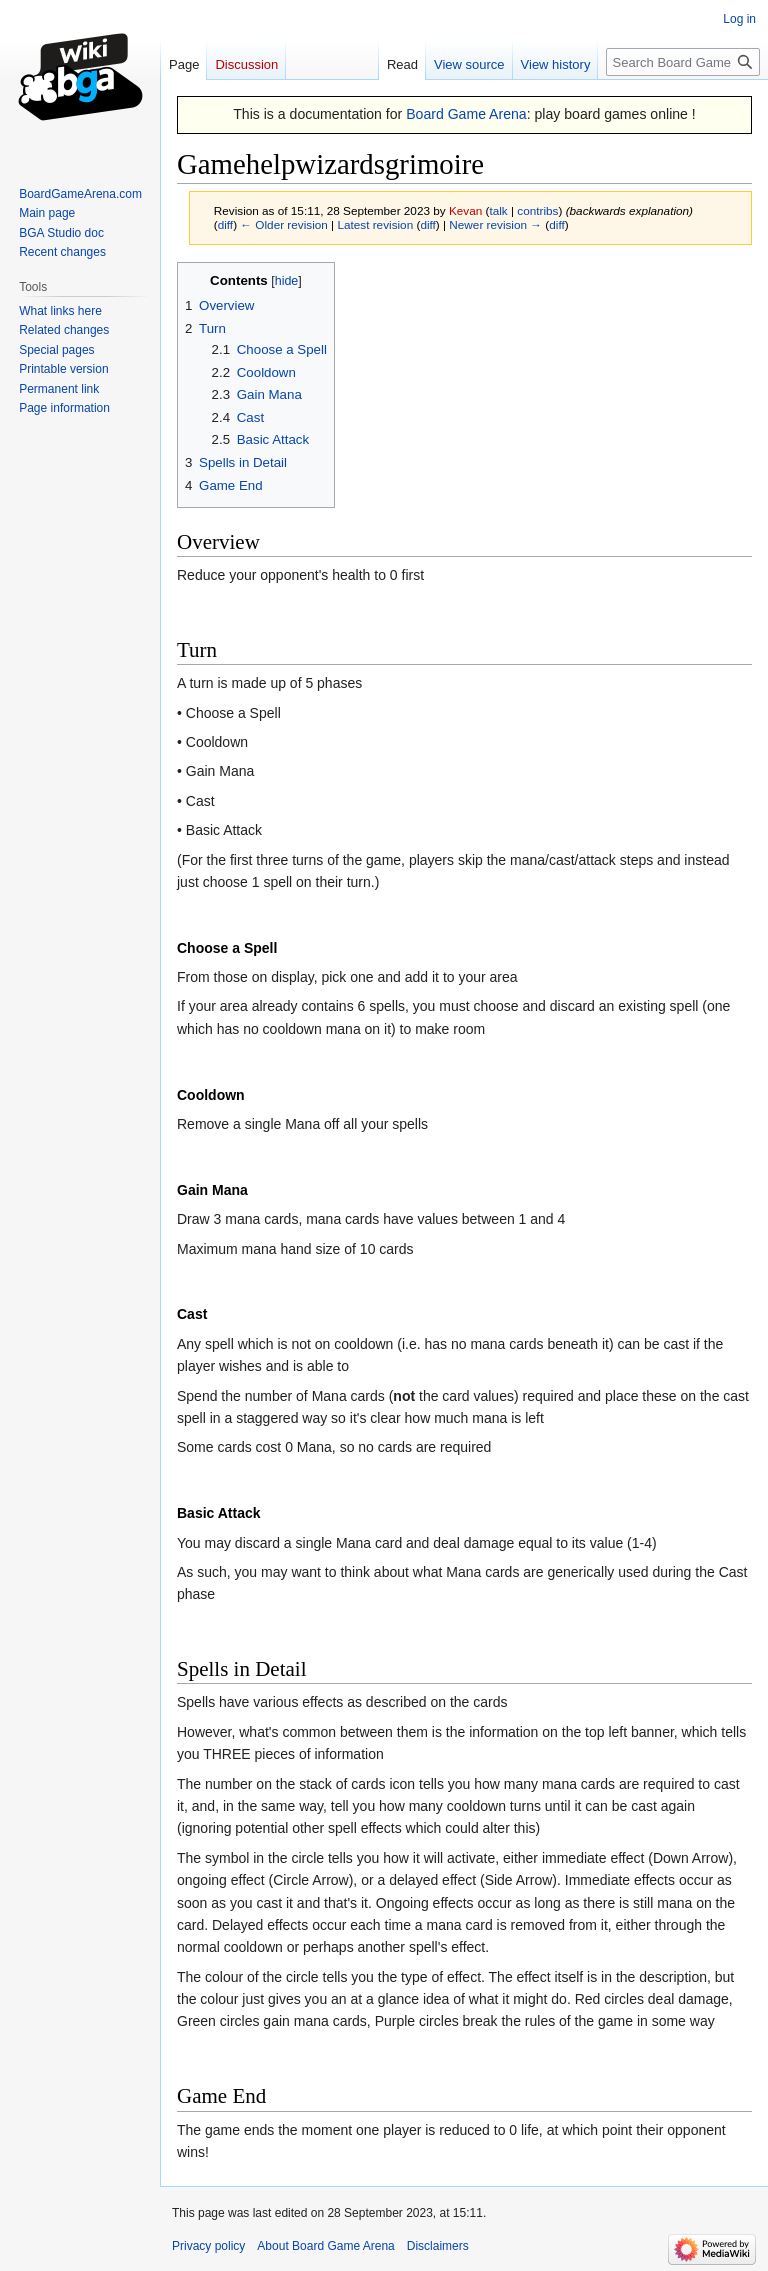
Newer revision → (495, 224)
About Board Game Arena (325, 2246)
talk (498, 210)
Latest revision (375, 224)
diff (225, 224)
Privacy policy (208, 2246)
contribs (537, 210)
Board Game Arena (466, 114)
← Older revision (284, 224)
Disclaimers (438, 2246)
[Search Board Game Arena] (683, 62)
